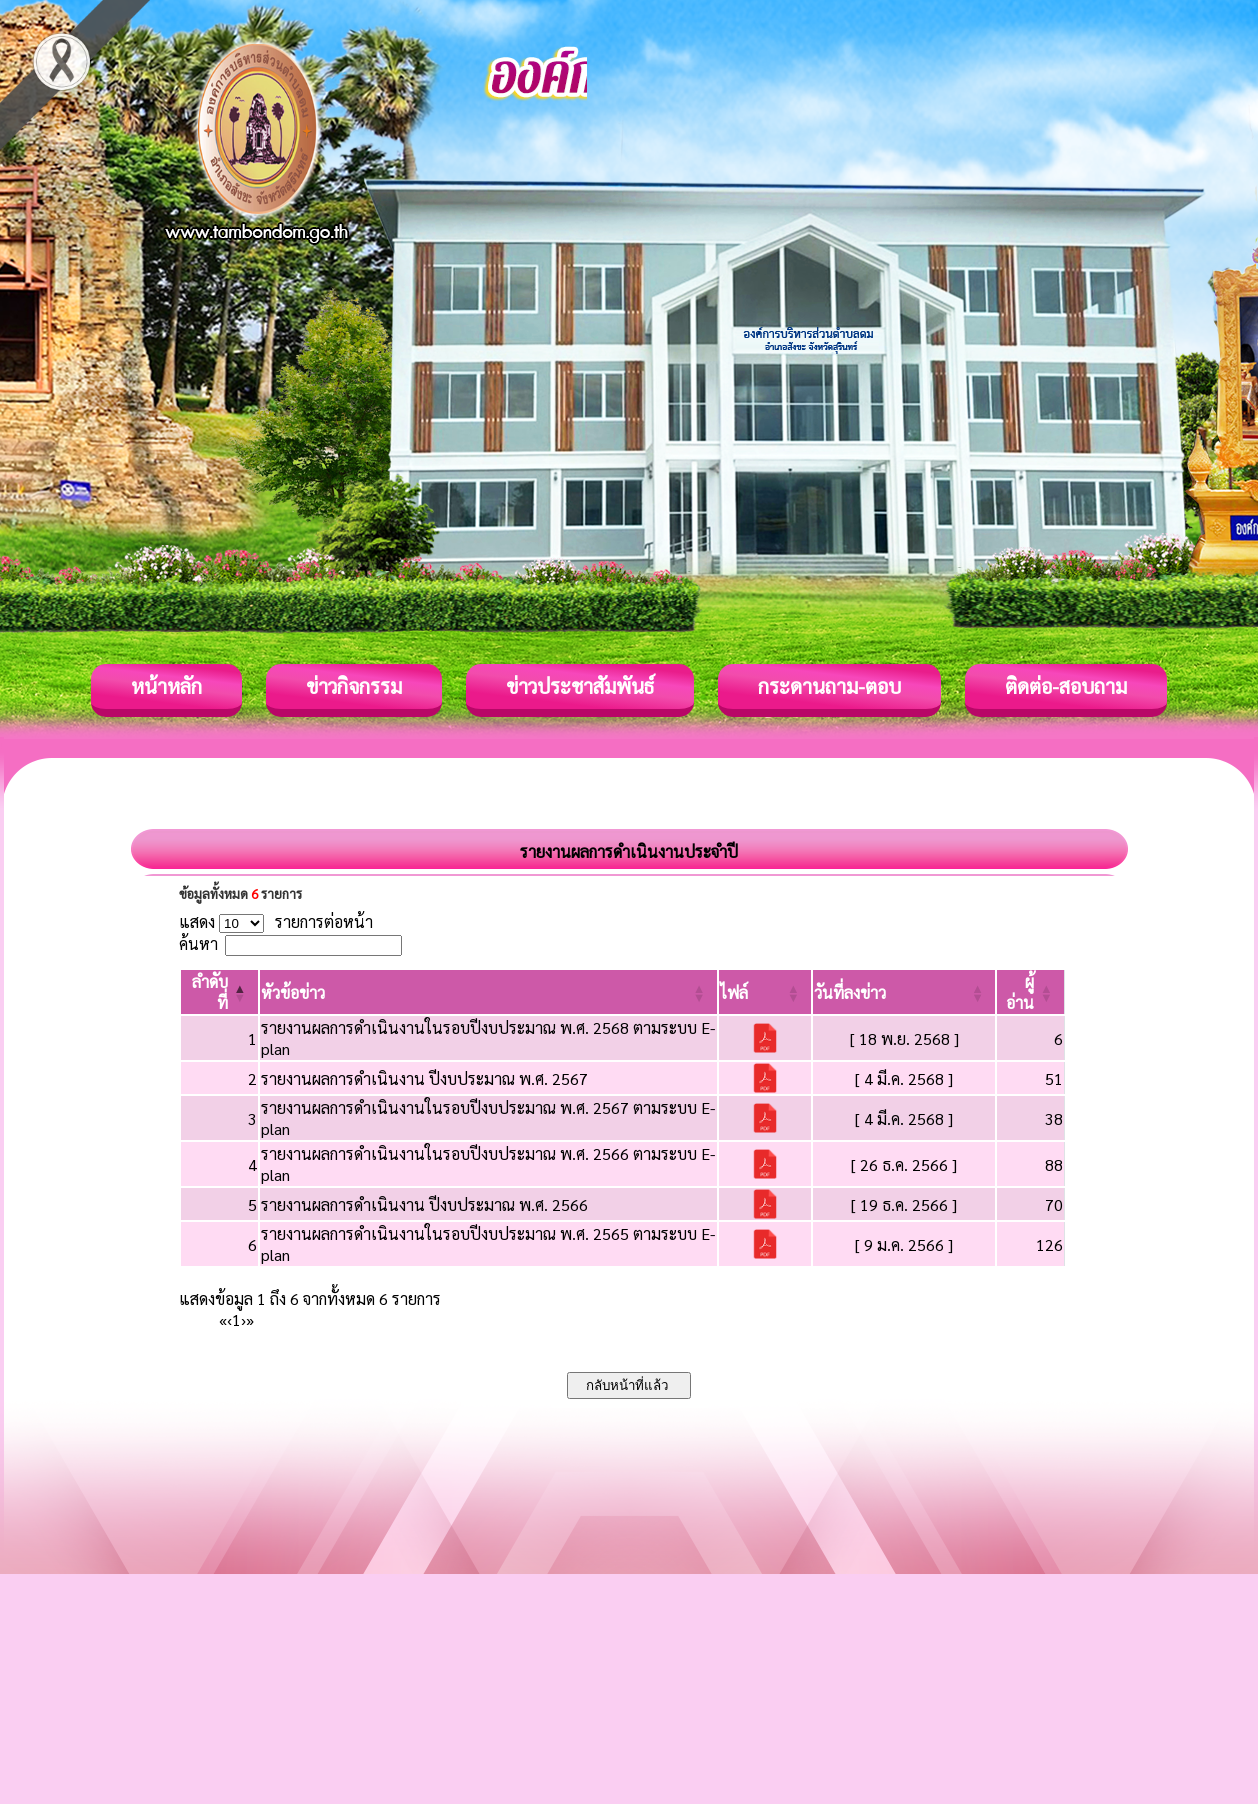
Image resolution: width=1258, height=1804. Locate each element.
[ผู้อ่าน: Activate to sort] (1031, 992)
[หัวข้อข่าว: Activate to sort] (488, 992)
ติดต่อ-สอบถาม (1066, 686)
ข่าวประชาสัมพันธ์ (580, 686)
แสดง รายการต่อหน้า (276, 921)
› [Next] (243, 1319)
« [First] (223, 1319)
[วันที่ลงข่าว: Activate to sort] (904, 992)
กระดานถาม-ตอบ (829, 686)
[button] (293, 992)
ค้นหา (198, 943)
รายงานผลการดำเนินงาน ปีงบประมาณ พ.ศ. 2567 (424, 1078)
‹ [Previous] (229, 1319)
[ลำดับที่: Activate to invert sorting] (219, 992)
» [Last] (250, 1319)
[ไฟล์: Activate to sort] (765, 992)
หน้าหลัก (166, 686)
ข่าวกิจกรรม (354, 686)
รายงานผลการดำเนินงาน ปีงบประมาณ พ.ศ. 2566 (424, 1204)
